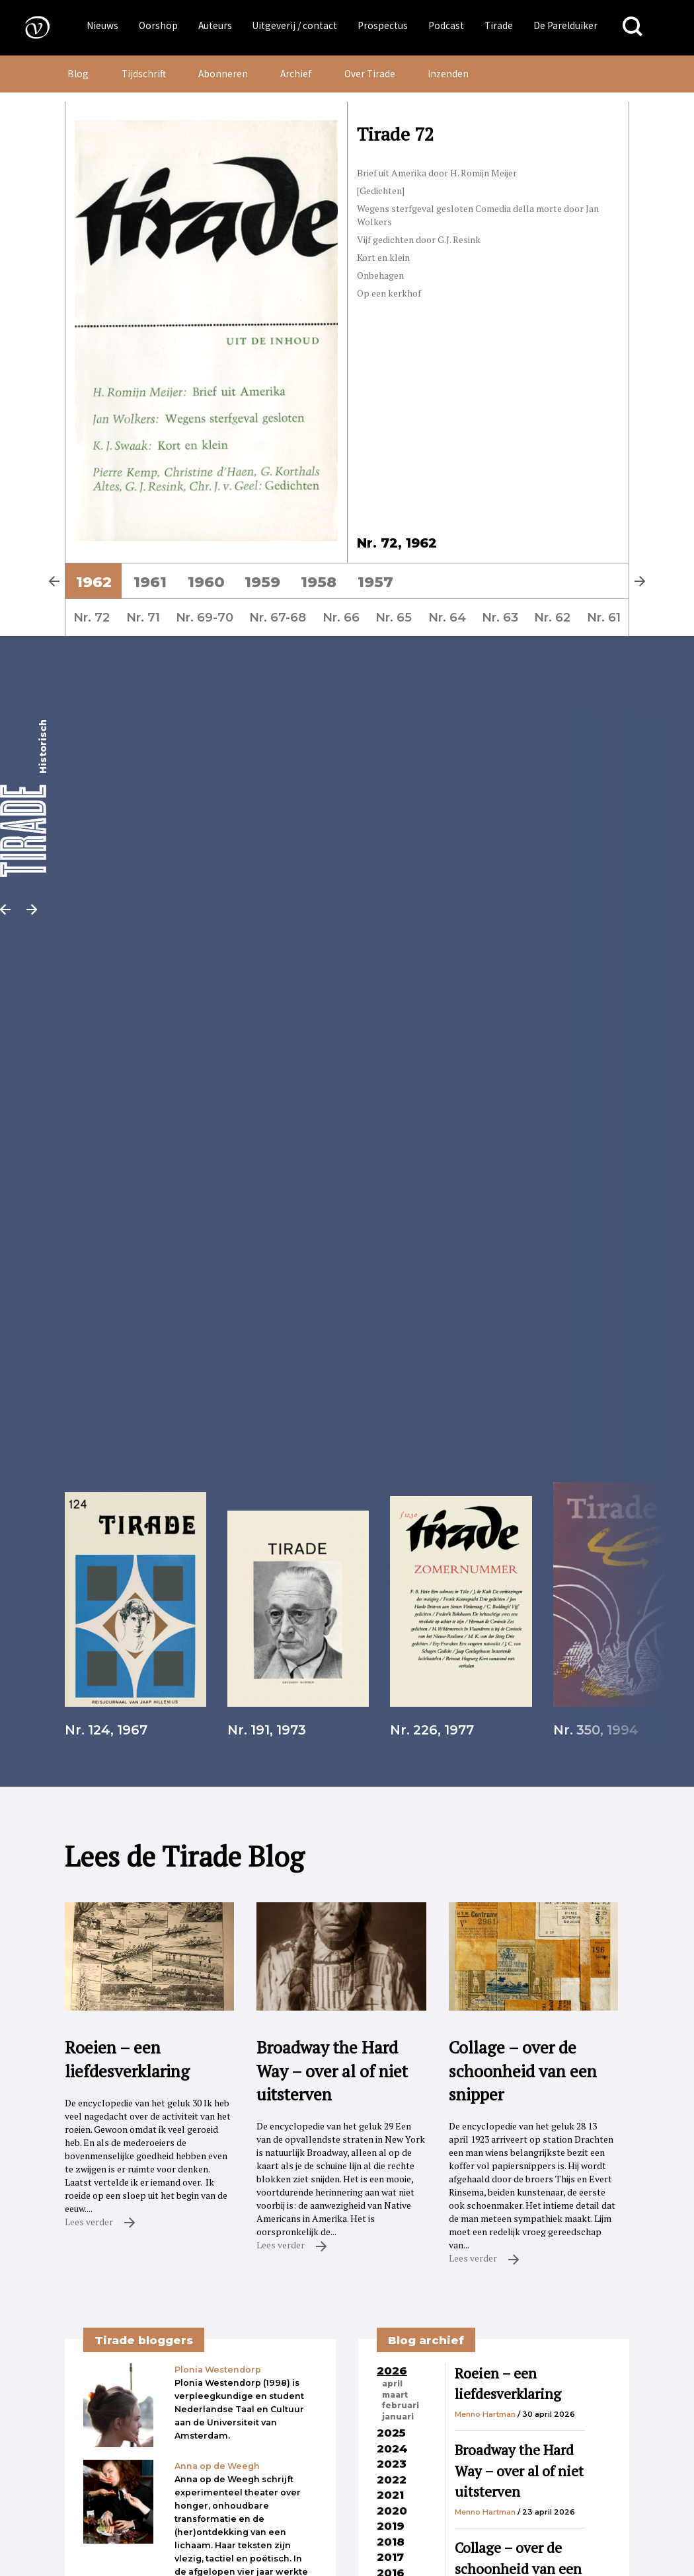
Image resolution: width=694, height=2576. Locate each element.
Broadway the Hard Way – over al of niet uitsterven (519, 2471)
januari (398, 2416)
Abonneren (223, 73)
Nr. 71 (143, 617)
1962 (94, 582)
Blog (78, 73)
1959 (262, 582)
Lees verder (100, 2221)
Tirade (498, 25)
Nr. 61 (604, 617)
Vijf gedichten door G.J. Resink (419, 239)
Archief (296, 73)
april (392, 2383)
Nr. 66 (341, 617)
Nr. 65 (393, 617)
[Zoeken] (632, 27)
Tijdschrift (144, 73)
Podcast (446, 25)
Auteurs (215, 25)
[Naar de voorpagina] (28, 26)
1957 (375, 582)
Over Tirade (369, 73)
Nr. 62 (552, 617)
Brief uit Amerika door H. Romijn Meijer (437, 172)
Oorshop (158, 25)
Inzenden (448, 73)
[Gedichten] (381, 190)
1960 (206, 582)
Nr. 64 (447, 617)
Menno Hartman (485, 2414)
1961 (150, 582)
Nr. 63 (500, 617)
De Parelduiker (565, 25)
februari (400, 2405)
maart (395, 2395)
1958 (318, 582)
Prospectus (383, 25)
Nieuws (102, 25)
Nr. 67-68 (277, 617)
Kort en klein (383, 257)
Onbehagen (380, 275)
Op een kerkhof (389, 293)
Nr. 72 (91, 617)
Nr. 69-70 (204, 617)
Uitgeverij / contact (294, 25)
